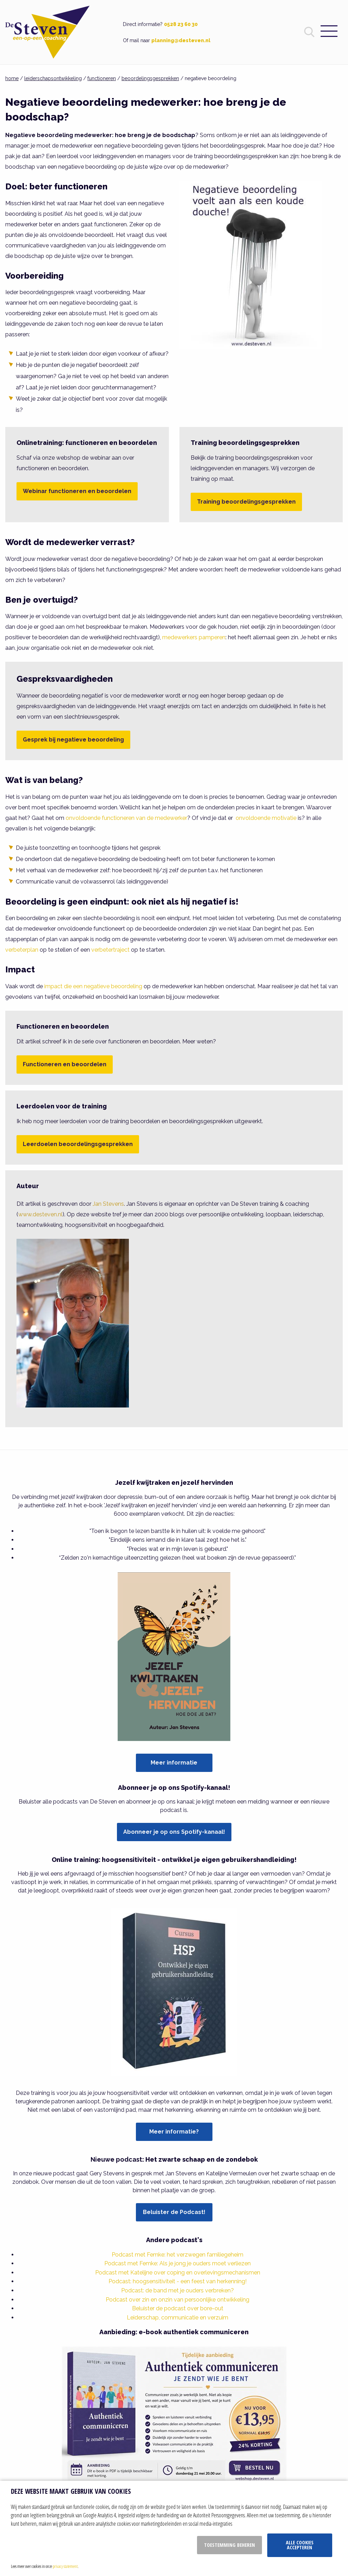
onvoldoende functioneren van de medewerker (126, 818)
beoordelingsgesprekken (150, 78)
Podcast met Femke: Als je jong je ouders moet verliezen (177, 2263)
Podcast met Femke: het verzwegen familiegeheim (177, 2254)
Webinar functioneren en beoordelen (77, 491)
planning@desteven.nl (180, 40)
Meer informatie (174, 1762)
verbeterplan (21, 949)
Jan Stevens (108, 1203)
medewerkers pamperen (193, 637)
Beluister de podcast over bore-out (177, 2308)
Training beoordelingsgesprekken (246, 501)
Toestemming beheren (229, 2545)
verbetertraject (110, 949)
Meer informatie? (174, 2131)
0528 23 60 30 (181, 24)
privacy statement (65, 2566)
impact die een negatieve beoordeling (93, 986)
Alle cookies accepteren (300, 2545)
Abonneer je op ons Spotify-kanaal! (174, 1832)
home (12, 78)
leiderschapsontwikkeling (53, 78)
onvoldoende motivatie (266, 818)
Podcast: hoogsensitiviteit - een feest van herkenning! (178, 2281)
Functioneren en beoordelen (64, 1064)
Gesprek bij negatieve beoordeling (73, 739)
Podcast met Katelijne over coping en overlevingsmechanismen (177, 2272)
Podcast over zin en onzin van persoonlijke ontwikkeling (177, 2299)
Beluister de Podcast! (174, 2212)
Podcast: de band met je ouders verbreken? (177, 2290)
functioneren (101, 78)
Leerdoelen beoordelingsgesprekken (78, 1144)
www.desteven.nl (40, 1214)
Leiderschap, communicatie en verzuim (177, 2317)
